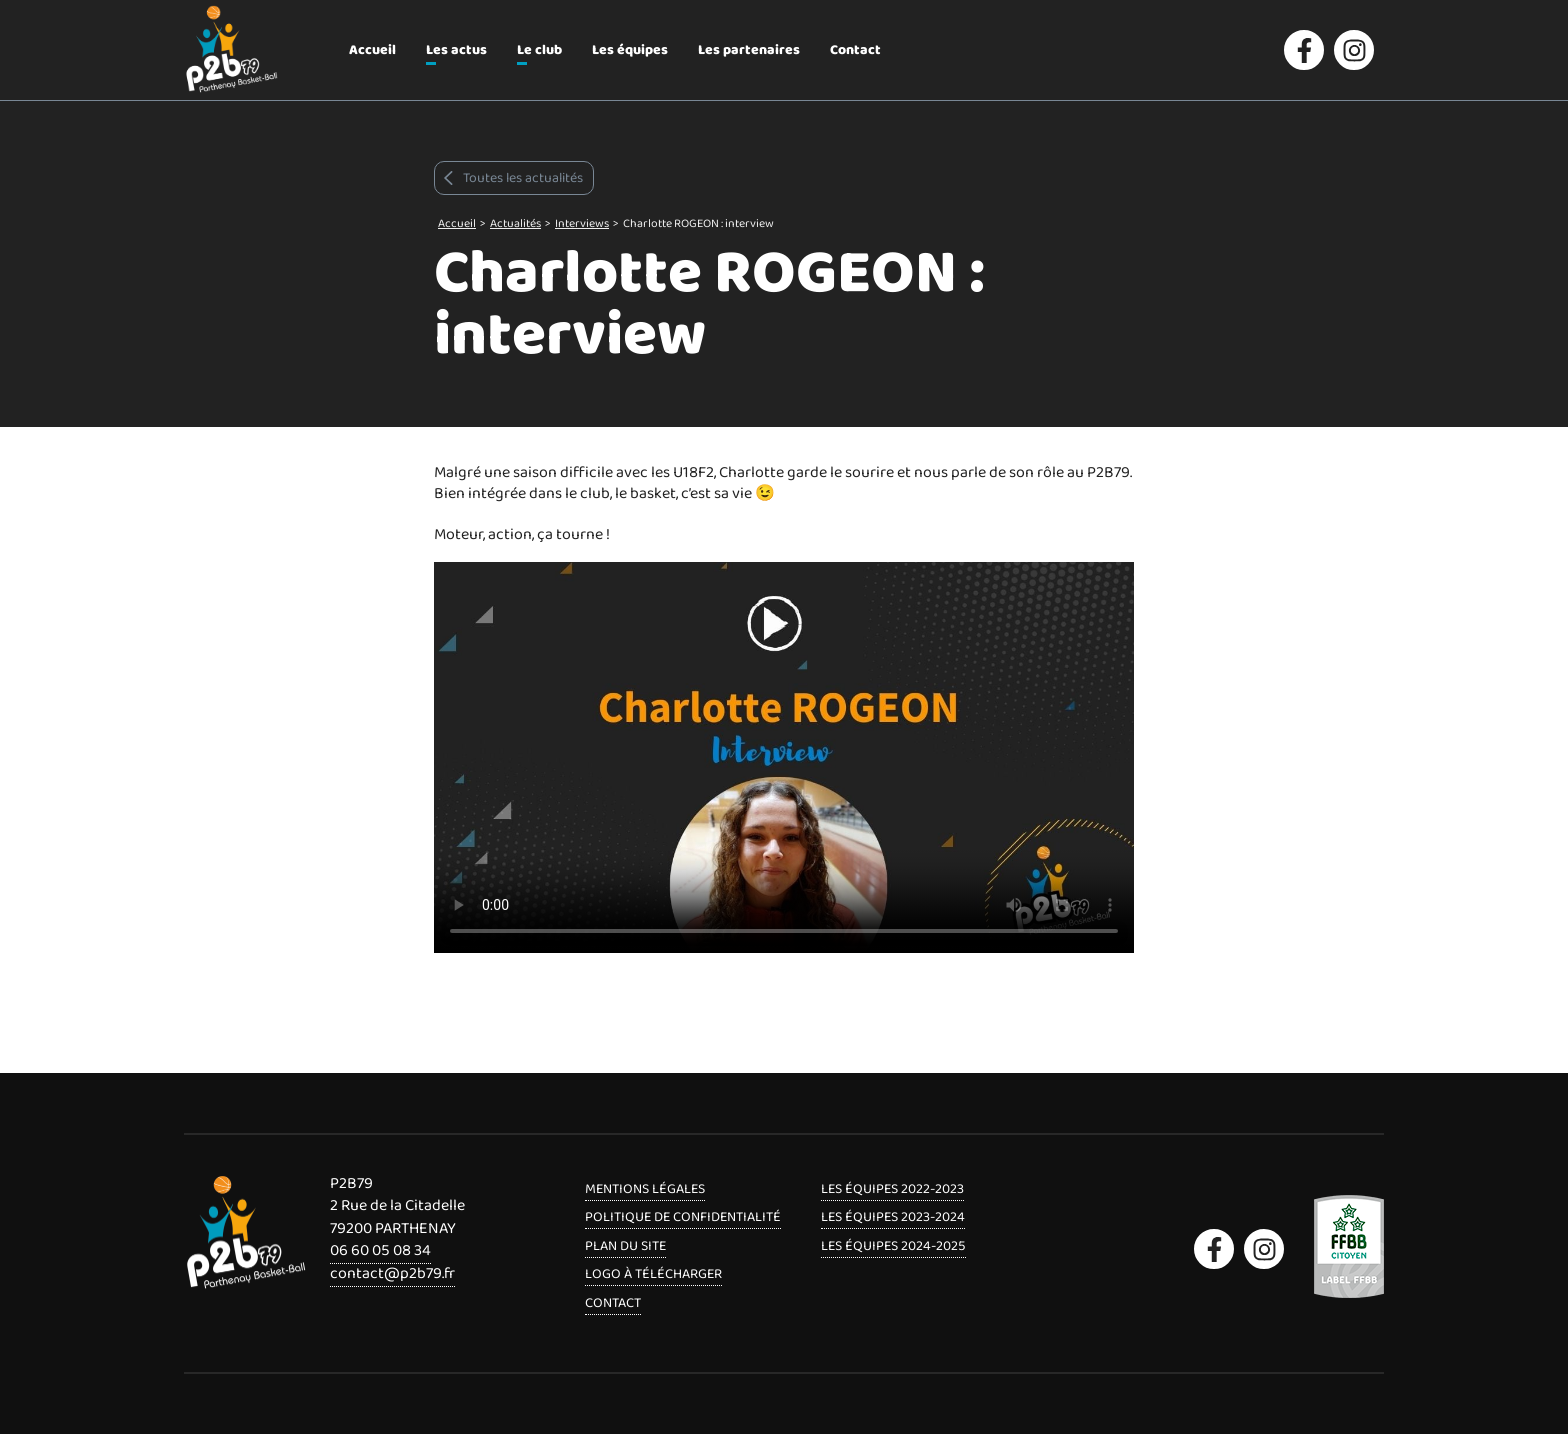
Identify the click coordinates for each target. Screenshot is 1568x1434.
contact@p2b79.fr (392, 1273)
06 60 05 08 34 (380, 1250)
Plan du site (625, 1246)
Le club (539, 50)
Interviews (582, 223)
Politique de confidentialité (683, 1217)
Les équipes (630, 50)
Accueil (372, 50)
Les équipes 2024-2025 (893, 1246)
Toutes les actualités (512, 178)
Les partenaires (749, 50)
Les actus (456, 50)
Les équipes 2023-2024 (893, 1217)
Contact (855, 50)
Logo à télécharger (653, 1274)
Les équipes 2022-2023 (892, 1189)
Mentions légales (645, 1189)
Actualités (515, 223)
